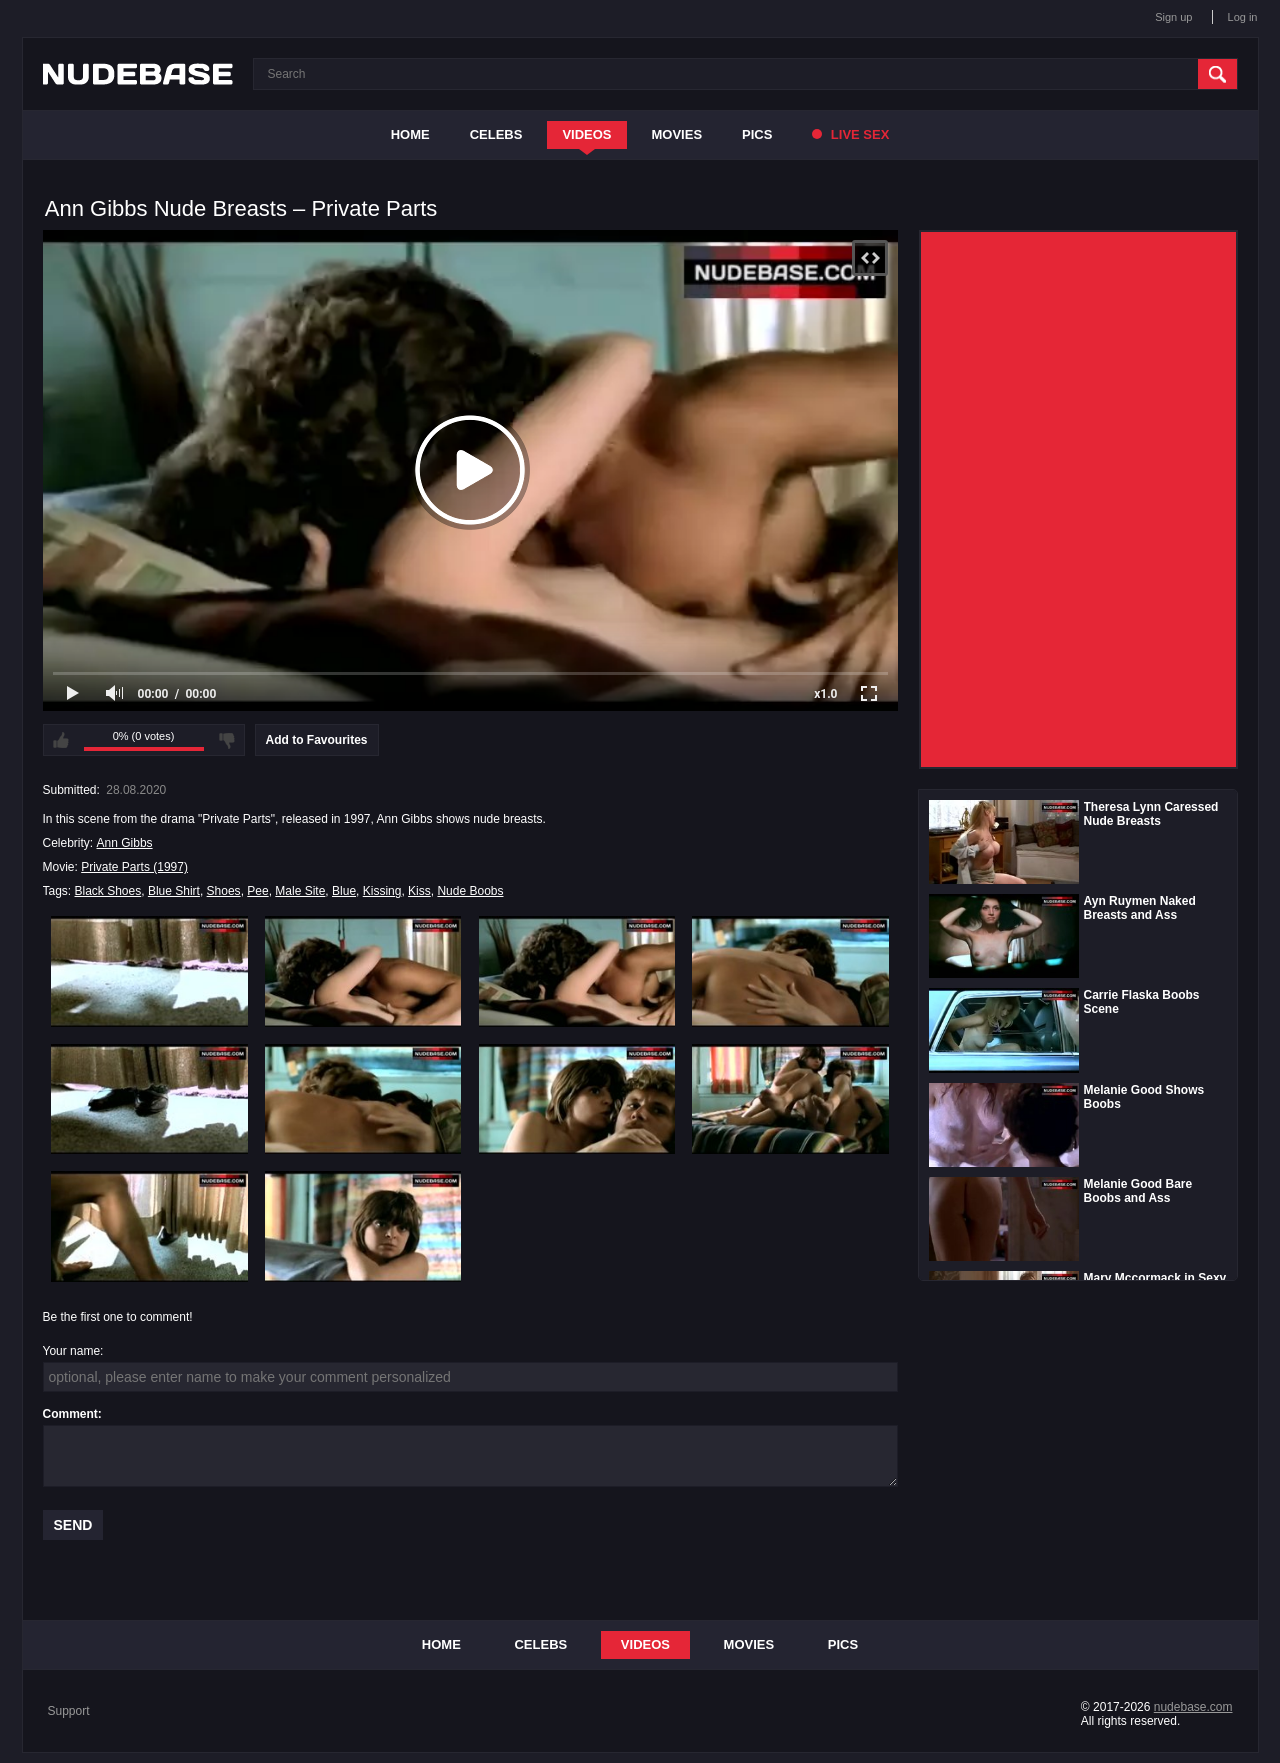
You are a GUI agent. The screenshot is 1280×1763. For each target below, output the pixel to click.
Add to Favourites (317, 740)
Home (410, 134)
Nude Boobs (470, 891)
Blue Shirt (174, 891)
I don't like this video (227, 740)
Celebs (496, 134)
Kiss (419, 891)
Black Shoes (108, 891)
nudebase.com (1193, 1707)
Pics (757, 134)
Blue (344, 891)
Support (69, 1711)
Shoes (224, 891)
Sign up (1173, 17)
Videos (586, 134)
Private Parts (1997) (134, 867)
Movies (677, 134)
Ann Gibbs (125, 843)
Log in (1243, 17)
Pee (257, 891)
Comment (70, 1414)
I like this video (61, 740)
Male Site (300, 891)
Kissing (382, 891)
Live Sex (850, 134)
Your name (72, 1351)
